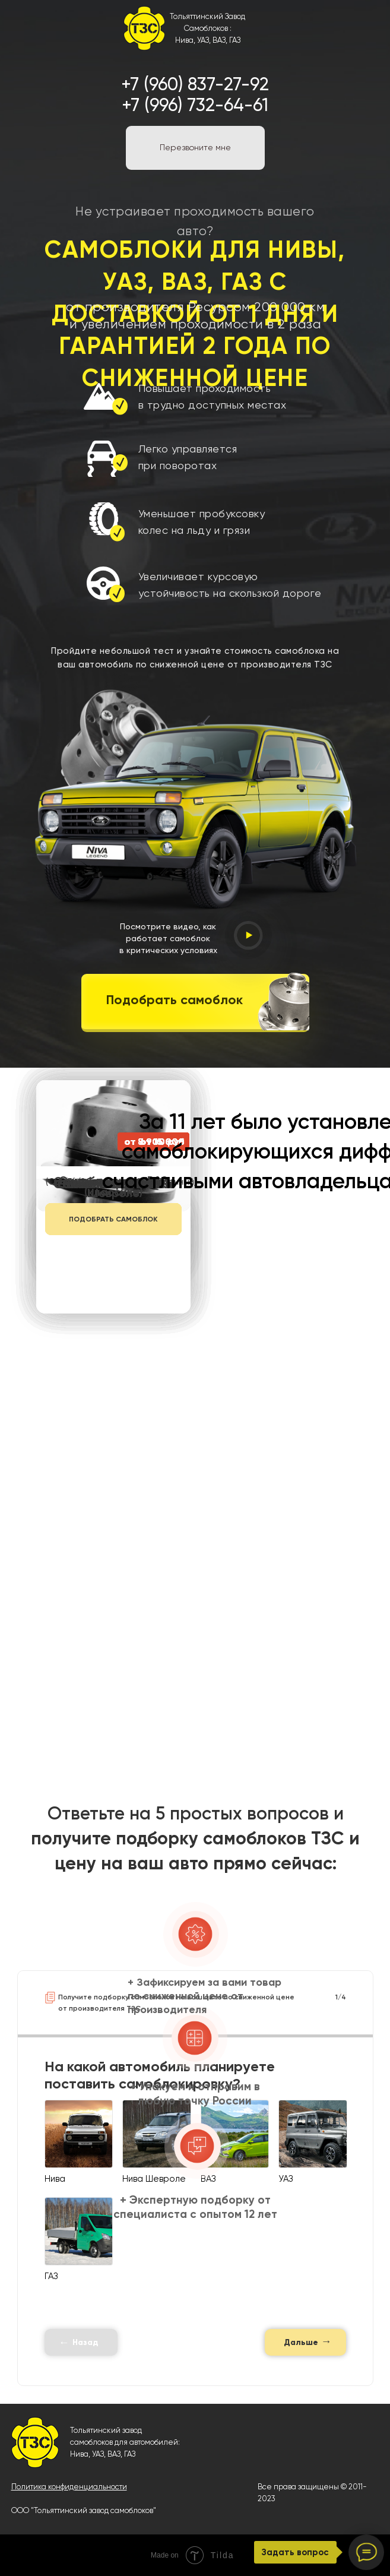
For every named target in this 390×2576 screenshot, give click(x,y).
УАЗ (98, 2454)
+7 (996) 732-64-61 (195, 104)
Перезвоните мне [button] (195, 147)
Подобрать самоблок (174, 1000)
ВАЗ (114, 2454)
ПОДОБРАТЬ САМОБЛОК (113, 1219)
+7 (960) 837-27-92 (195, 84)
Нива (79, 2454)
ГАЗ (129, 2454)
